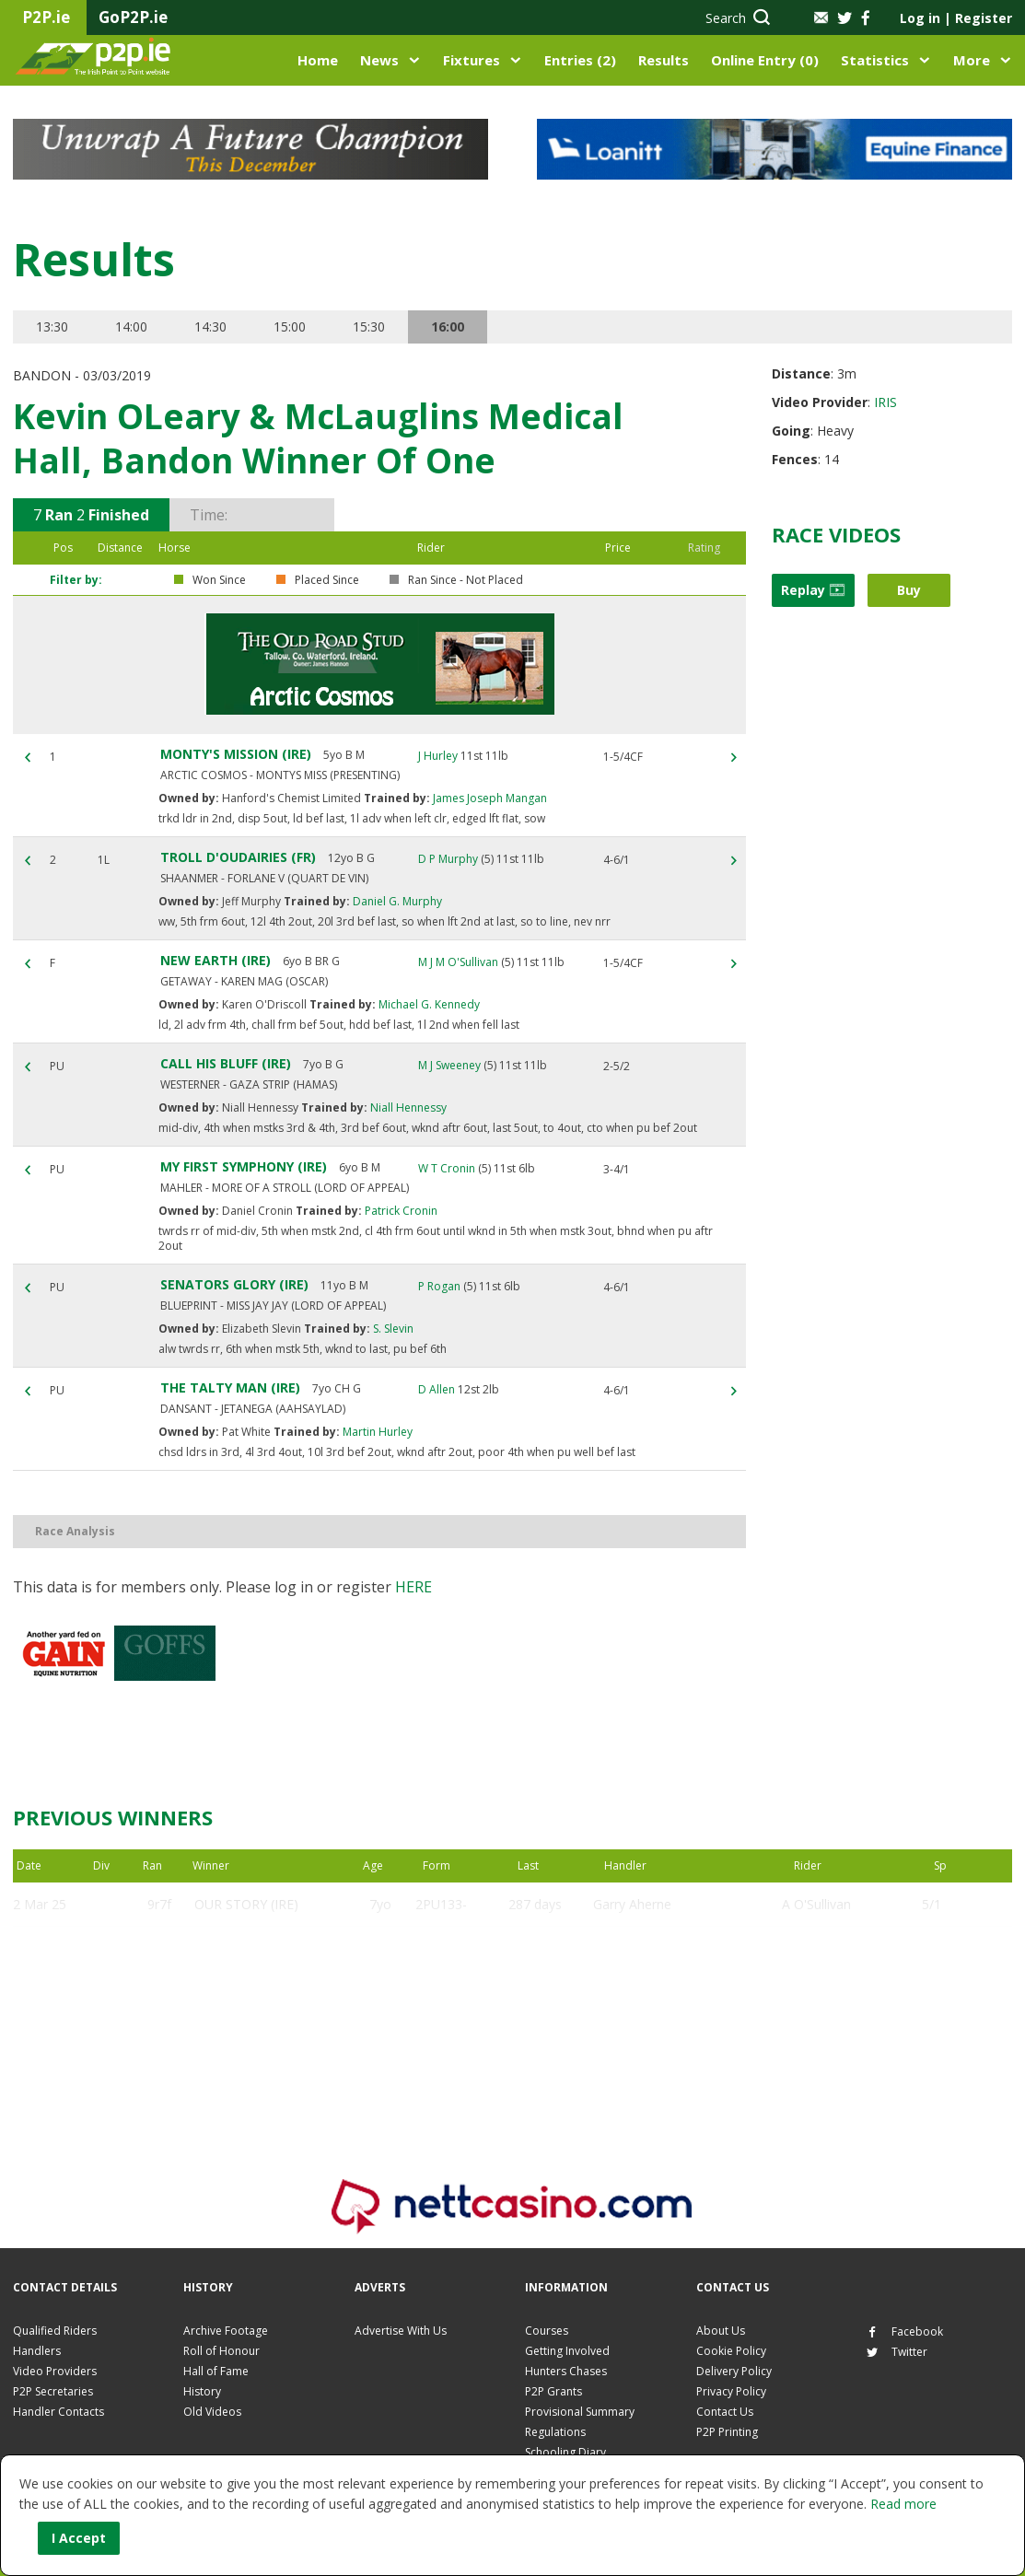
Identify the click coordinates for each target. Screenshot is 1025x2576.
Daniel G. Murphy (396, 901)
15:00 (290, 326)
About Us (720, 2330)
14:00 (131, 326)
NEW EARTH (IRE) (215, 960)
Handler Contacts (58, 2411)
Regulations (555, 2432)
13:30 (52, 326)
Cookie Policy (731, 2351)
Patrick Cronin (399, 1210)
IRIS (885, 402)
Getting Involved (567, 2351)
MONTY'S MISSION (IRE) (235, 754)
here (413, 1587)
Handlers (37, 2351)
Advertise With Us (401, 2330)
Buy (909, 590)
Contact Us (724, 2411)
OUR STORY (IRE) (246, 1904)
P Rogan (439, 1286)
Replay (813, 590)
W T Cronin (446, 1168)
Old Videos (212, 2411)
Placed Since (327, 580)
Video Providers (55, 2371)
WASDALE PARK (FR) (257, 2037)
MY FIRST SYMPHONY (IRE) (243, 1166)
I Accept (79, 2538)
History (202, 2391)
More (971, 60)
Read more (903, 2503)
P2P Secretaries (53, 2391)
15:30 (369, 326)
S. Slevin (391, 1328)
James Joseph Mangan (488, 798)
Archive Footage (225, 2330)
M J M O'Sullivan (458, 962)
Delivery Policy (734, 2371)
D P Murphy (448, 859)
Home (317, 60)
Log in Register (956, 18)
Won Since (219, 580)
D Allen (436, 1389)
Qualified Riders (55, 2330)
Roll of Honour (221, 2351)
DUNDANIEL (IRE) (248, 1992)
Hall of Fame (216, 2371)
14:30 (210, 326)
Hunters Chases (566, 2371)
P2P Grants (553, 2391)
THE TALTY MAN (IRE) (230, 1387)
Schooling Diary (565, 2452)
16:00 (448, 326)
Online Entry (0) (765, 60)
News (379, 60)
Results (663, 60)
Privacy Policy (731, 2391)
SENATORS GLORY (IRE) (234, 1284)
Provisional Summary (580, 2411)
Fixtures (471, 60)
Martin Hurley (376, 1432)
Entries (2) (580, 60)
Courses (546, 2330)
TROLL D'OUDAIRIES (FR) (238, 857)
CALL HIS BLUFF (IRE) (225, 1063)
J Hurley (438, 755)
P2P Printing (727, 2432)
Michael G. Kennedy (428, 1004)
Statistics (875, 60)
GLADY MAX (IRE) (246, 1948)
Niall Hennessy (407, 1107)
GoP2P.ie (133, 17)
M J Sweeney (449, 1065)
